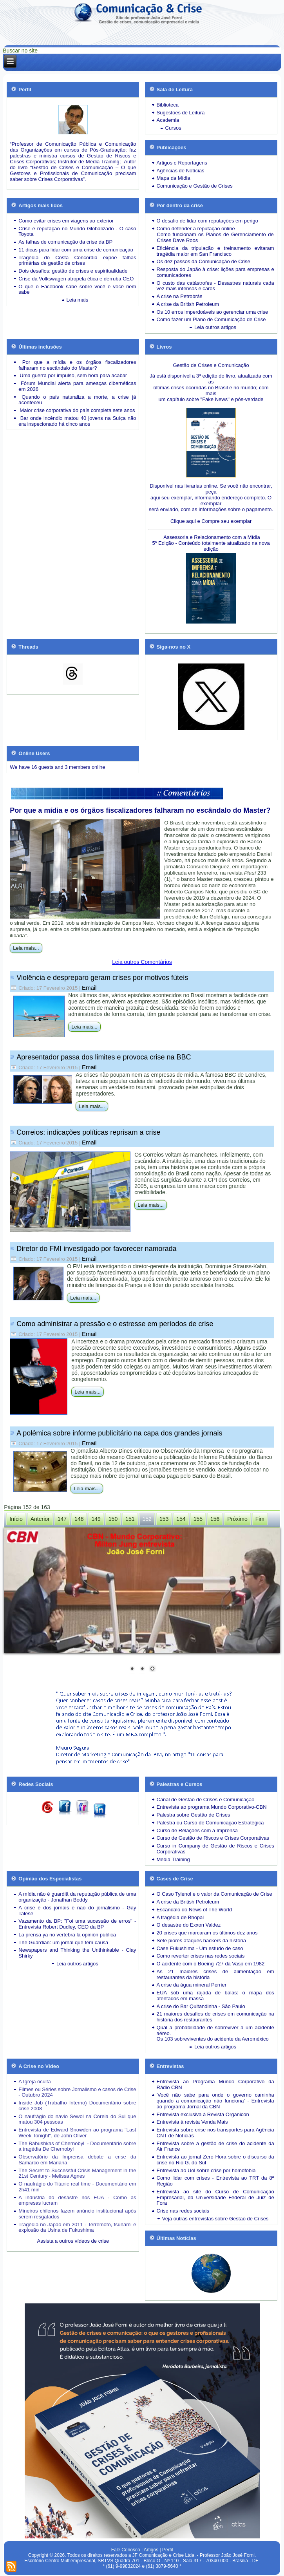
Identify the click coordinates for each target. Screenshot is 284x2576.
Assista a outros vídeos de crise (73, 2241)
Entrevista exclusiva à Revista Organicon (203, 2114)
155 (198, 1519)
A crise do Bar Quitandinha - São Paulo (201, 2006)
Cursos (173, 128)
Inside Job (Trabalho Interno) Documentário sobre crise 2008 (77, 2105)
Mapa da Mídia (173, 178)
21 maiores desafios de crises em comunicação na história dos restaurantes (215, 2017)
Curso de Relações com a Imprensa (197, 1830)
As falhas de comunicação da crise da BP (65, 242)
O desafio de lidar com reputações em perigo (207, 221)
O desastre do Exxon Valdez (189, 1925)
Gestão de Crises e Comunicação (211, 365)
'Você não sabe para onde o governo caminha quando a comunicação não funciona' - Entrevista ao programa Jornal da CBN (215, 2101)
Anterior (40, 1519)
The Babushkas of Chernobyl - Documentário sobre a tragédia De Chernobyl (77, 2146)
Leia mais (78, 300)
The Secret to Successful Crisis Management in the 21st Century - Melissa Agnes (77, 2173)
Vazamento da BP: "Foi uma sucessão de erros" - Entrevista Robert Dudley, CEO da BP (77, 1924)
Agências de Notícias (180, 171)
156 (214, 1519)
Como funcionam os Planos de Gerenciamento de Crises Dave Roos (215, 237)
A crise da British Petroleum (188, 304)
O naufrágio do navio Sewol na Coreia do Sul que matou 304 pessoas (77, 2119)
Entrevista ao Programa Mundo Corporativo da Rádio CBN (215, 2084)
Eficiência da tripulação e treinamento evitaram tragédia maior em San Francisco (215, 251)
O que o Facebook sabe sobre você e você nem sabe (77, 289)
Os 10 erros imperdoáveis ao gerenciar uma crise (212, 312)
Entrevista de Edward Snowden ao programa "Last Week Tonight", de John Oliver (77, 2133)
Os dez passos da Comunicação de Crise (203, 261)
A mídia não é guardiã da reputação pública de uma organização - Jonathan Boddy (77, 1897)
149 (95, 1519)
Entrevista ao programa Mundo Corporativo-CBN (212, 1807)
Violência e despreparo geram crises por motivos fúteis (102, 978)
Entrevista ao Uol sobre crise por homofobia (206, 2170)
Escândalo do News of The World (194, 1910)
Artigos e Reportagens (182, 163)
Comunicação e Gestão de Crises (195, 186)
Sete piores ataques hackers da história (201, 1940)
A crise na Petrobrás (180, 296)
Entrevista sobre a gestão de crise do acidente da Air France (215, 2146)
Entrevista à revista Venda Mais (192, 2122)
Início (15, 1519)
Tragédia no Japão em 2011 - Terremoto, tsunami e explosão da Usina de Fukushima (77, 2227)
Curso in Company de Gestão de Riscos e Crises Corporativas (215, 1849)
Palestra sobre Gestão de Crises (193, 1815)
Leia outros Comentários (142, 962)
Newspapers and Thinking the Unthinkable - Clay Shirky (77, 1953)
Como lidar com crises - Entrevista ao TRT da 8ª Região (215, 2181)
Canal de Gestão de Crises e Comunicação (206, 1799)
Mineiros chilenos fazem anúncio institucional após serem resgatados (77, 2214)
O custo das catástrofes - (187, 283)
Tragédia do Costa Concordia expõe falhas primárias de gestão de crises (77, 260)
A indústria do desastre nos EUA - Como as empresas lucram (77, 2200)
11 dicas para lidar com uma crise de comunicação (75, 250)
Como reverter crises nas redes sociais (201, 1956)
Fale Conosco (125, 2549)
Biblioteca (168, 105)
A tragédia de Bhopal (180, 1917)
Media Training (173, 1859)
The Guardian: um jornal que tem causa (63, 1942)
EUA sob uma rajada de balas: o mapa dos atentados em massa (215, 1995)
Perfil (167, 2549)
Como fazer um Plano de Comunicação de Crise (211, 319)
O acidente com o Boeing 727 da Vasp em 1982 (211, 1964)
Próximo (237, 1519)
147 (62, 1519)
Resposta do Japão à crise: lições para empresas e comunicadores (215, 272)
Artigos (151, 2549)
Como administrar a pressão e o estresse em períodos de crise (114, 1324)
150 (113, 1519)
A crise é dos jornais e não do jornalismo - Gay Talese (77, 1910)
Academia (168, 120)
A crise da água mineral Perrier (191, 1985)
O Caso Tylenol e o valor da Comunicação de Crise (214, 1894)
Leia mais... (26, 948)
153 (163, 1519)
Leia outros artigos (215, 327)
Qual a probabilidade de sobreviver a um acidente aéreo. (215, 2030)
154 (180, 1519)
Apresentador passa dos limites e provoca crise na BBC (103, 1057)
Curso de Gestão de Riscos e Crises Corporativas (213, 1838)
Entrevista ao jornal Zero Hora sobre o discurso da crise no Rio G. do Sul (215, 2160)
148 (78, 1519)
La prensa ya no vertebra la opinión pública (67, 1935)
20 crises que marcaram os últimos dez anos (207, 1933)
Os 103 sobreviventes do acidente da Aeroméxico (213, 2039)
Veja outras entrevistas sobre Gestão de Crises (215, 2219)
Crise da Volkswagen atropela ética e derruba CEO (76, 279)
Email (89, 987)
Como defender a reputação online (196, 228)
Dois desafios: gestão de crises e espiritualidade (72, 271)
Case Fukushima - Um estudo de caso (200, 1948)
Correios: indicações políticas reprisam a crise (88, 1132)
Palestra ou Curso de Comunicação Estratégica (210, 1823)
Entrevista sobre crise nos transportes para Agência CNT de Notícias (215, 2133)
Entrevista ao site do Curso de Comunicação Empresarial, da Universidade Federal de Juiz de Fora (215, 2197)
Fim (259, 1519)
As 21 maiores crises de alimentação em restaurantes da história (215, 1974)
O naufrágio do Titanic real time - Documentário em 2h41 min (77, 2187)
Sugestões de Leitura (181, 113)
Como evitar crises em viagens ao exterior (66, 221)
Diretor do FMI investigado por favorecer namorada (96, 1249)
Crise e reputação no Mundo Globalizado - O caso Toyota (77, 231)
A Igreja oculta (34, 2081)
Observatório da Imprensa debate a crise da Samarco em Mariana (77, 2160)
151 (129, 1519)
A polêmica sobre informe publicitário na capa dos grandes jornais (119, 1433)
